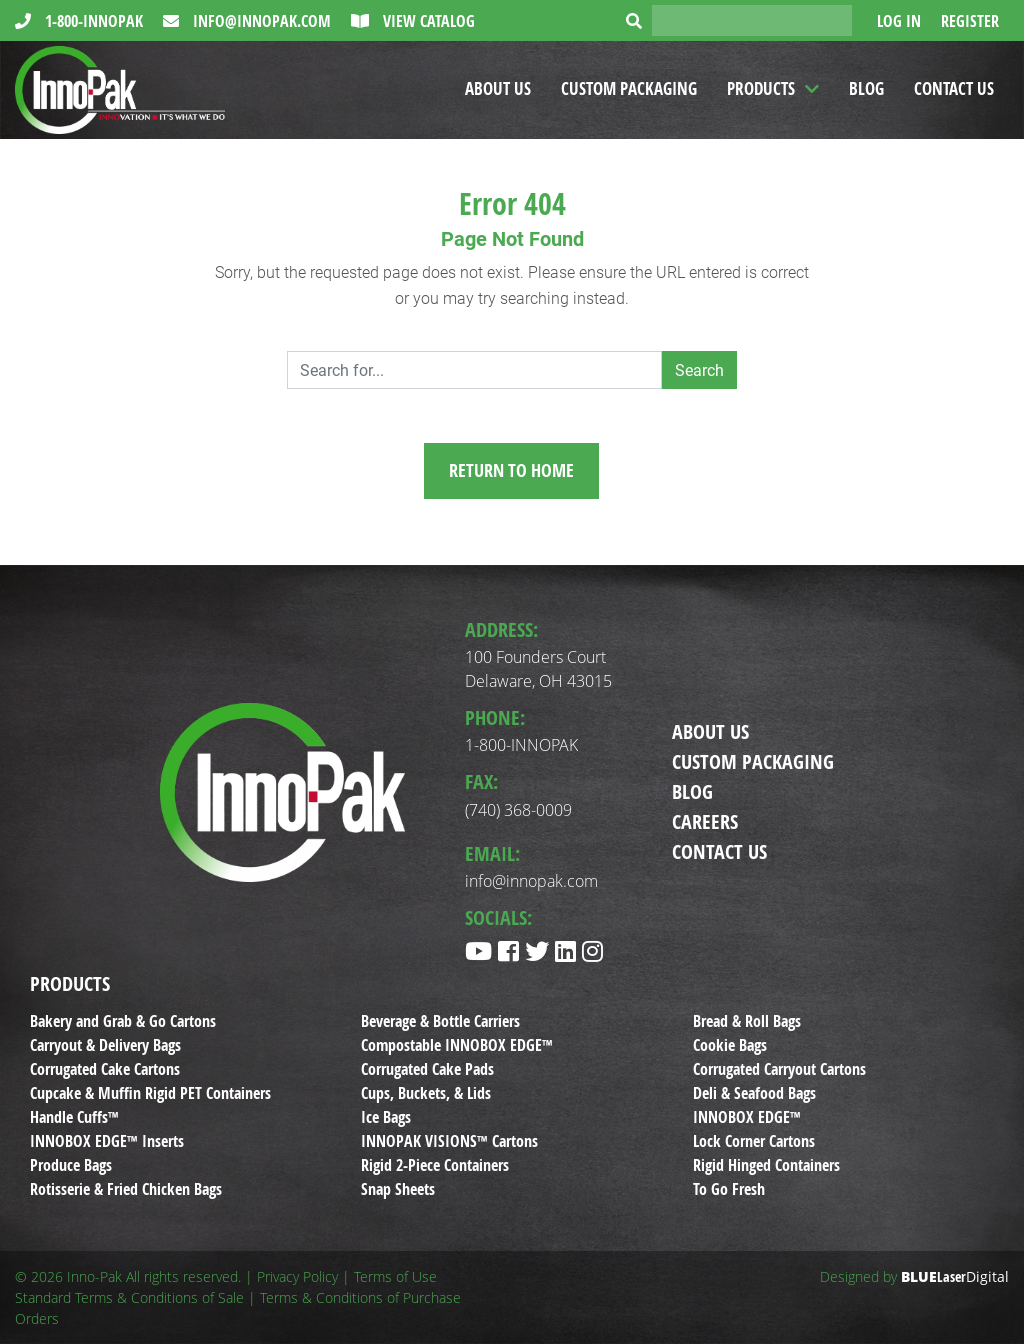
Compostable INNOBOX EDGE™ (457, 1045)
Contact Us (954, 88)
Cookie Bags (730, 1045)
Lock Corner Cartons (754, 1141)
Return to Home (511, 470)
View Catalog (427, 21)
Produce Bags (71, 1165)
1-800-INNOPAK (92, 21)
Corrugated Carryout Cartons (779, 1069)
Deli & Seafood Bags (754, 1093)
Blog (866, 88)
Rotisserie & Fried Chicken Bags (126, 1189)
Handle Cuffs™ (74, 1117)
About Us (498, 88)
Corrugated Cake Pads (427, 1069)
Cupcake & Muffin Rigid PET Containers (150, 1093)
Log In (899, 21)
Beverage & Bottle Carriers (440, 1021)
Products (761, 88)
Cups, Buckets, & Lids (426, 1093)
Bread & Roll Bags (747, 1021)
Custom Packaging (629, 88)
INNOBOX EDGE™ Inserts (107, 1141)
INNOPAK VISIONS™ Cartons (449, 1141)
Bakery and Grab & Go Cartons (123, 1021)
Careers (705, 821)
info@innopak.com (260, 21)
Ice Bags (386, 1117)
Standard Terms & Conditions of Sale (129, 1297)
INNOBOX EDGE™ (747, 1117)
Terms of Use (395, 1276)
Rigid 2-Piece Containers (435, 1165)
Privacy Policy (297, 1276)
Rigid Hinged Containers (766, 1165)
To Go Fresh (729, 1189)
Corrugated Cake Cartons (105, 1069)
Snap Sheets (398, 1189)
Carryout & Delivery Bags (105, 1045)
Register (970, 21)
